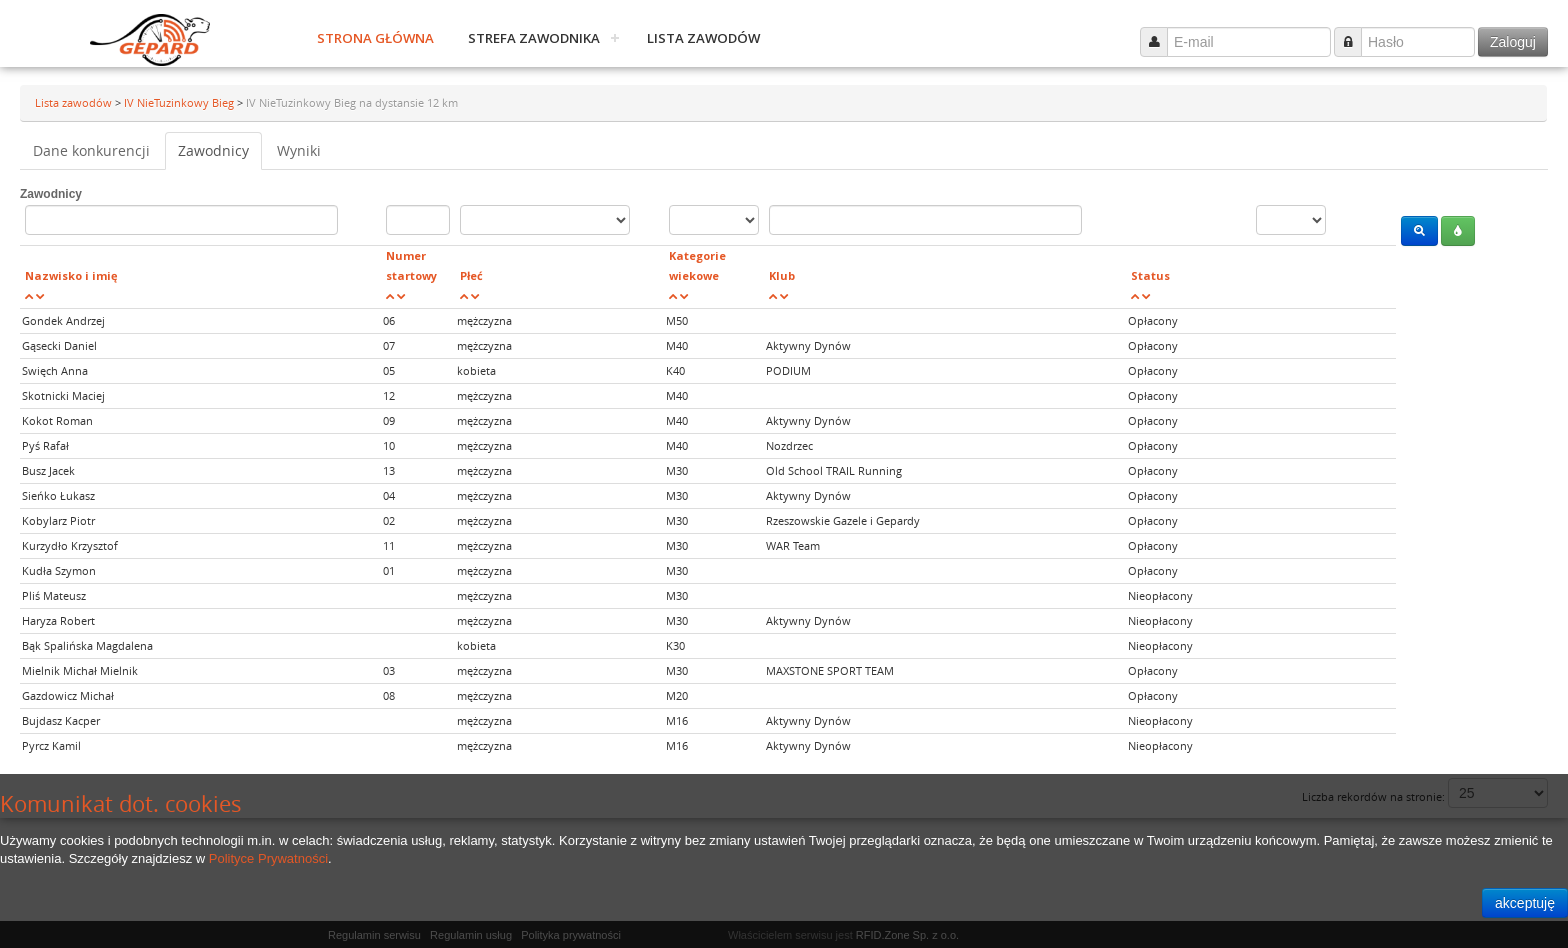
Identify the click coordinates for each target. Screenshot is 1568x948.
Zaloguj (1513, 42)
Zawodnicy (213, 150)
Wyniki (299, 150)
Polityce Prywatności (268, 858)
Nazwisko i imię (71, 275)
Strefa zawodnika (534, 38)
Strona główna (375, 38)
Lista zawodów (703, 38)
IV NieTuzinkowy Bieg (180, 102)
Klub (782, 275)
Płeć (471, 275)
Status (1150, 275)
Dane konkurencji (91, 150)
